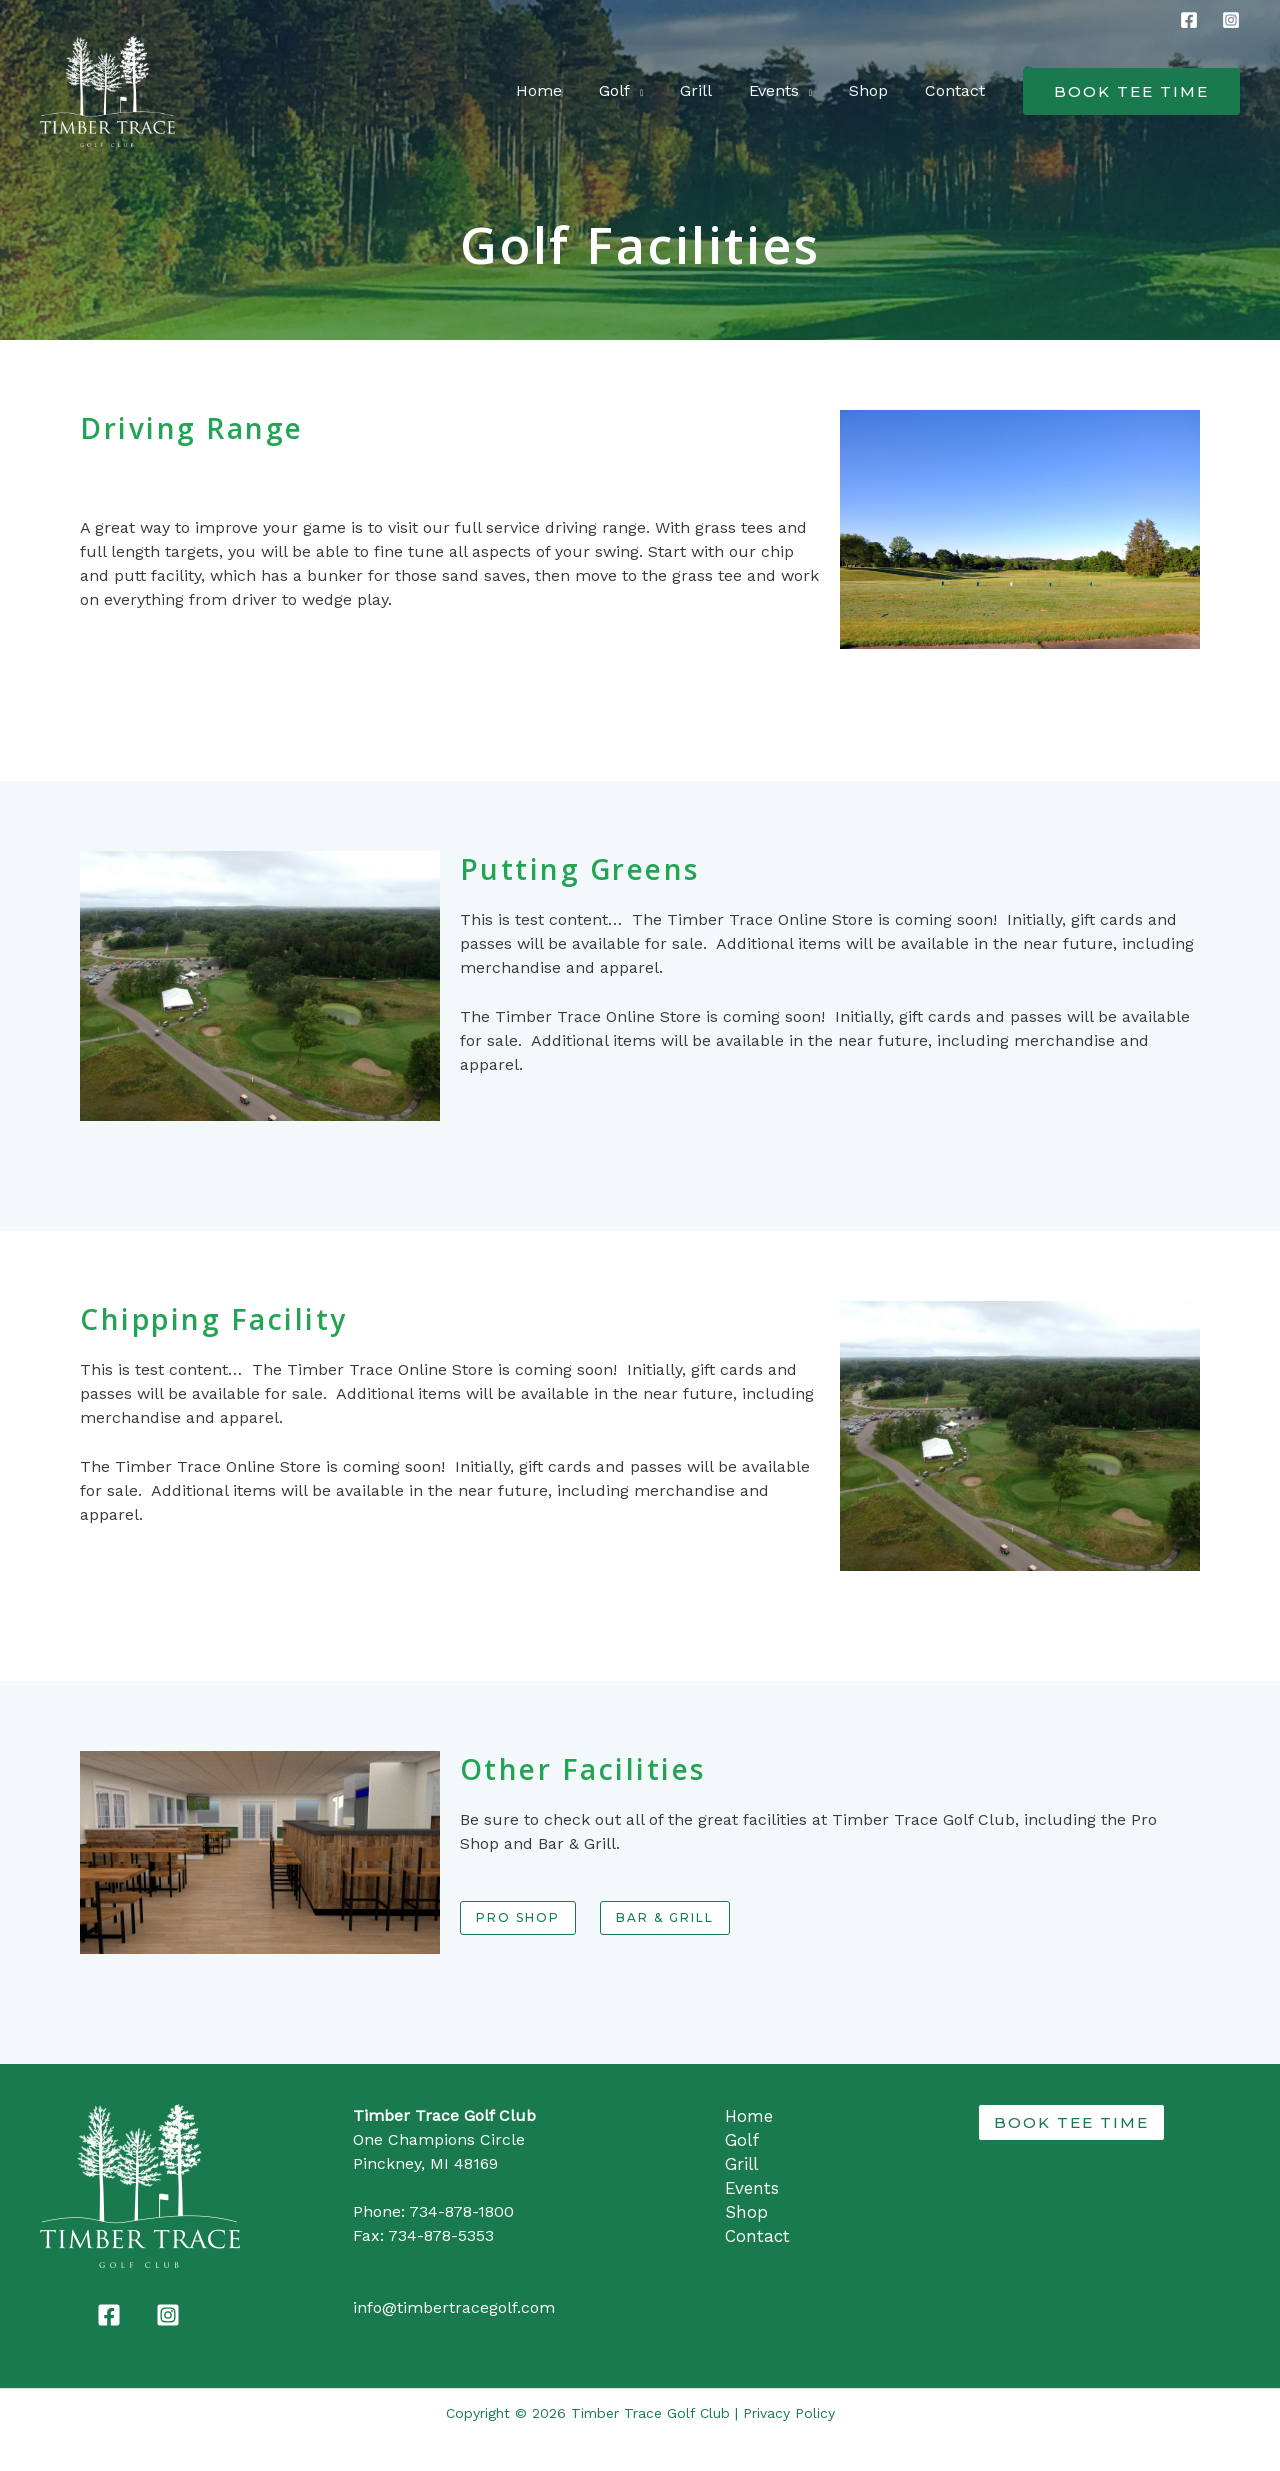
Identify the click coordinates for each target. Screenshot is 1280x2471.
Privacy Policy (789, 2413)
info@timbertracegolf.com (454, 2307)
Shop (875, 90)
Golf (635, 90)
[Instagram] (1231, 20)
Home (565, 90)
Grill (712, 90)
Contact (957, 90)
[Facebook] (1189, 20)
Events (785, 90)
